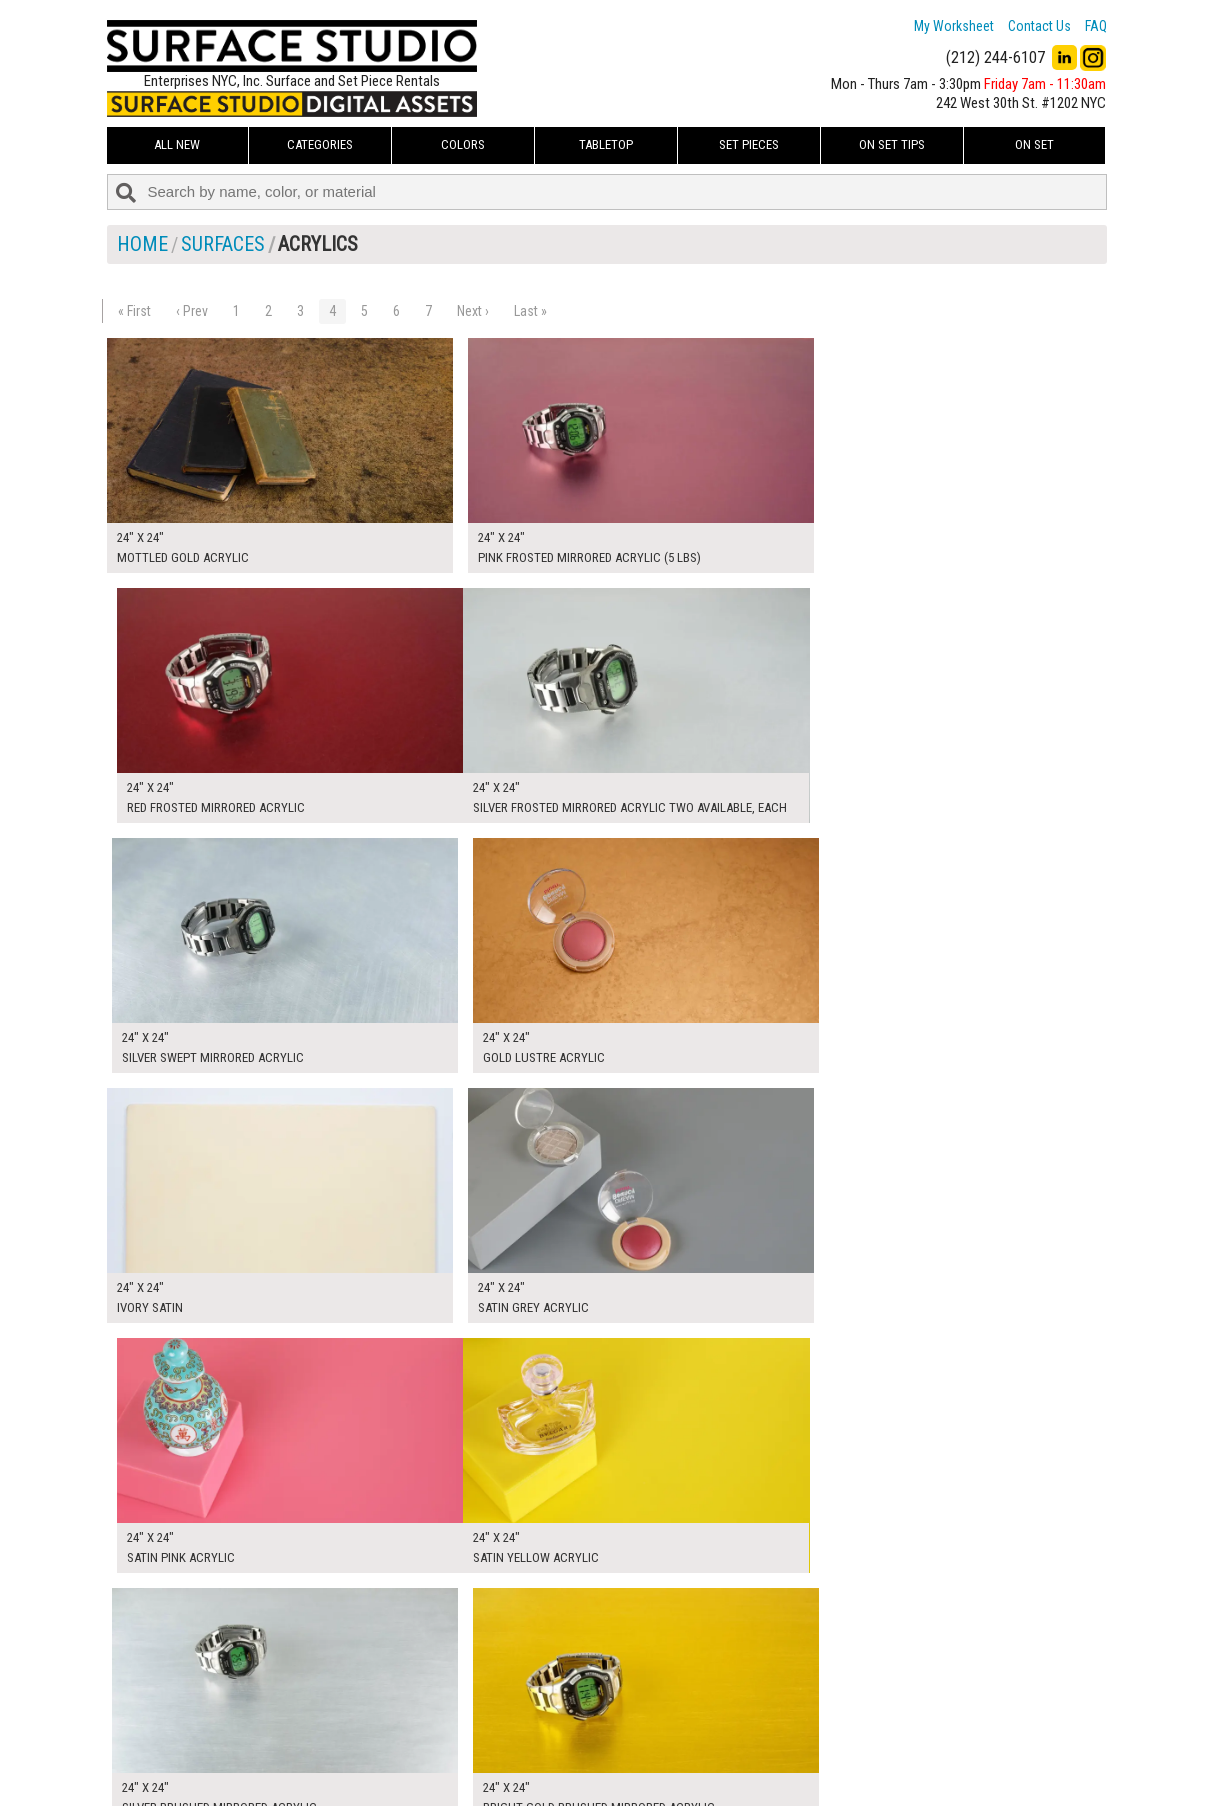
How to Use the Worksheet (530, 1705)
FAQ (1096, 26)
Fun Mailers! (488, 1772)
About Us (481, 1727)
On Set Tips (892, 144)
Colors (463, 144)
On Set (1034, 144)
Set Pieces (749, 144)
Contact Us (1039, 26)
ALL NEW (177, 144)
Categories (320, 144)
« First (134, 311)
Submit (819, 1749)
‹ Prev (192, 311)
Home (142, 244)
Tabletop (606, 144)
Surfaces (223, 244)
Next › (473, 311)
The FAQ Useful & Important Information (567, 1750)
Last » (530, 311)
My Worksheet (954, 26)
